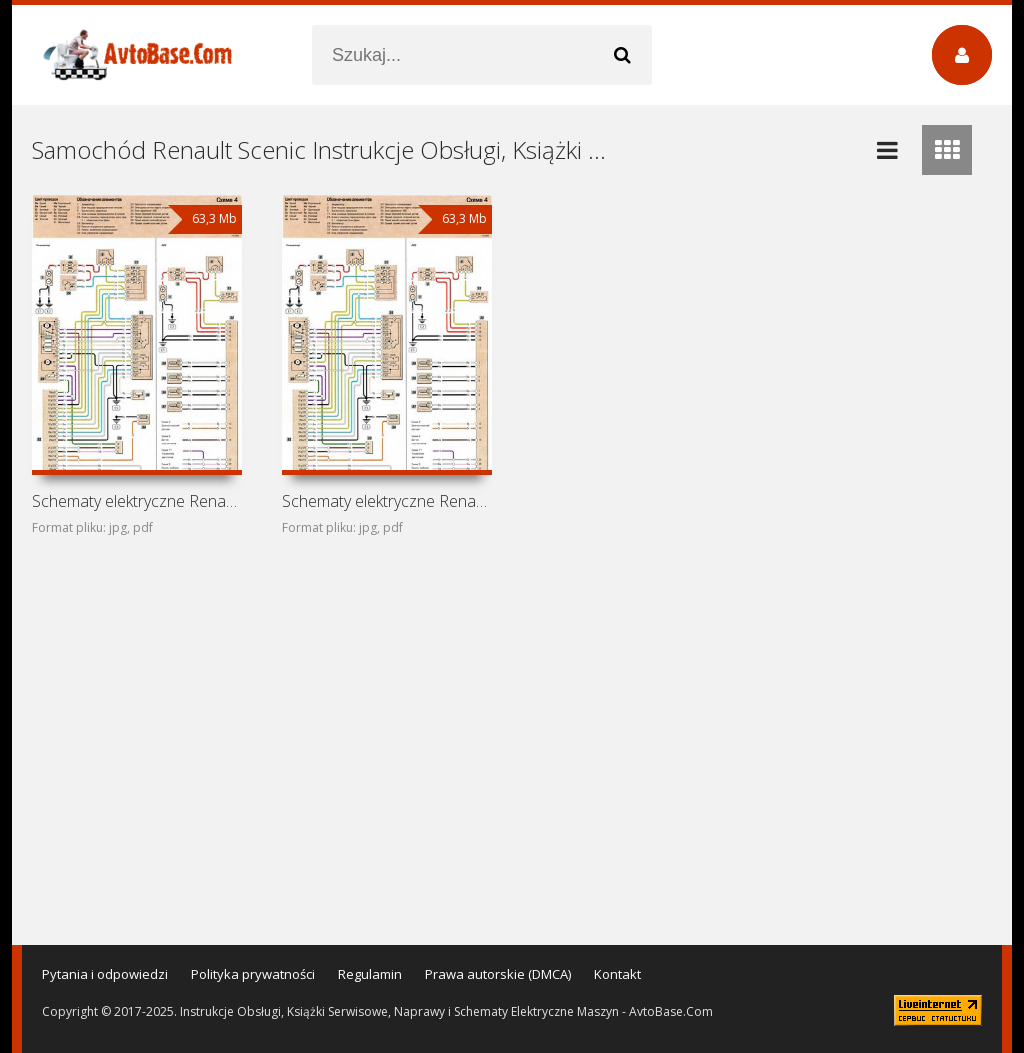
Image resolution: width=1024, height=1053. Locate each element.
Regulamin (370, 974)
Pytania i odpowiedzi (105, 974)
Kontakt (617, 974)
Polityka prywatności (253, 974)
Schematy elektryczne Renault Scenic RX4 (137, 501)
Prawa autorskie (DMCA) (498, 974)
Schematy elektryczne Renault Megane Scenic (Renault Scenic (387, 501)
